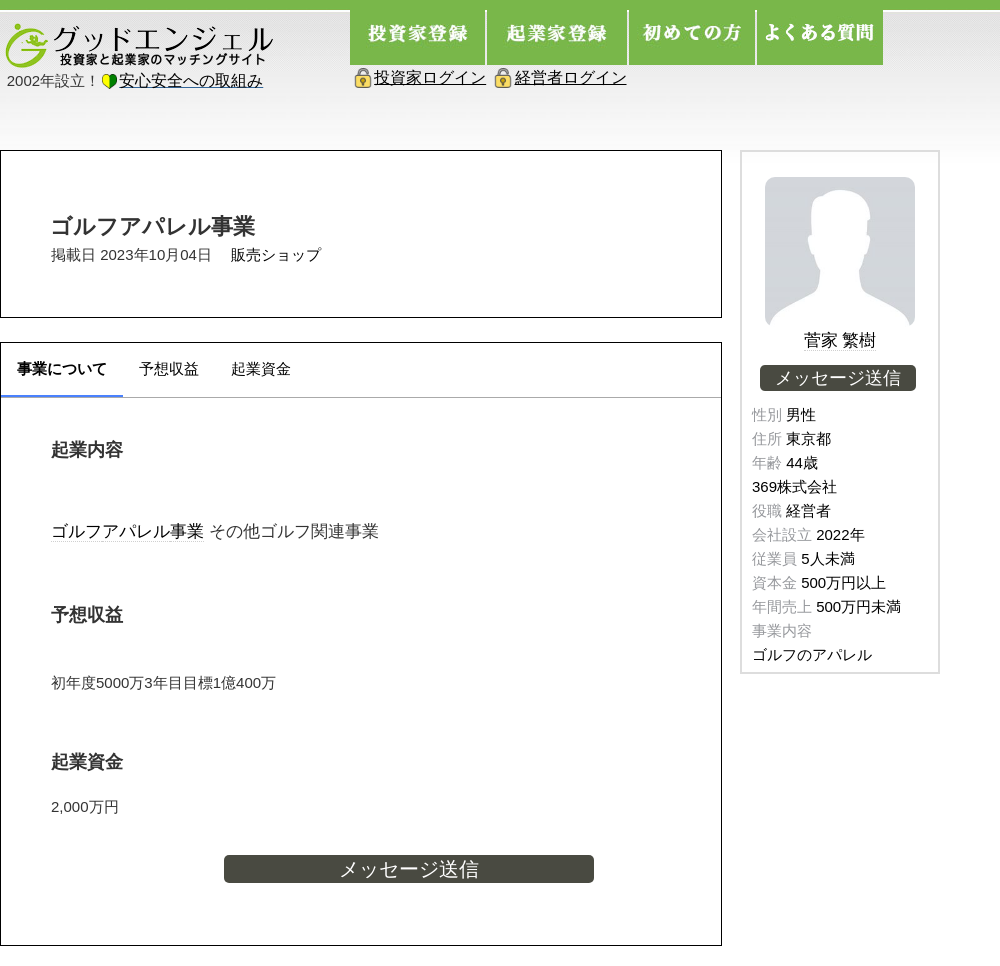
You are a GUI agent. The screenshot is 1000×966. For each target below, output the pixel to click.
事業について (62, 368)
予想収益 (169, 368)
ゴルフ (76, 531)
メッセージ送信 (409, 869)
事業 (187, 531)
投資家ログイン (430, 77)
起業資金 (261, 368)
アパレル (136, 531)
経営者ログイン (571, 77)
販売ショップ (276, 254)
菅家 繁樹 (840, 340)
